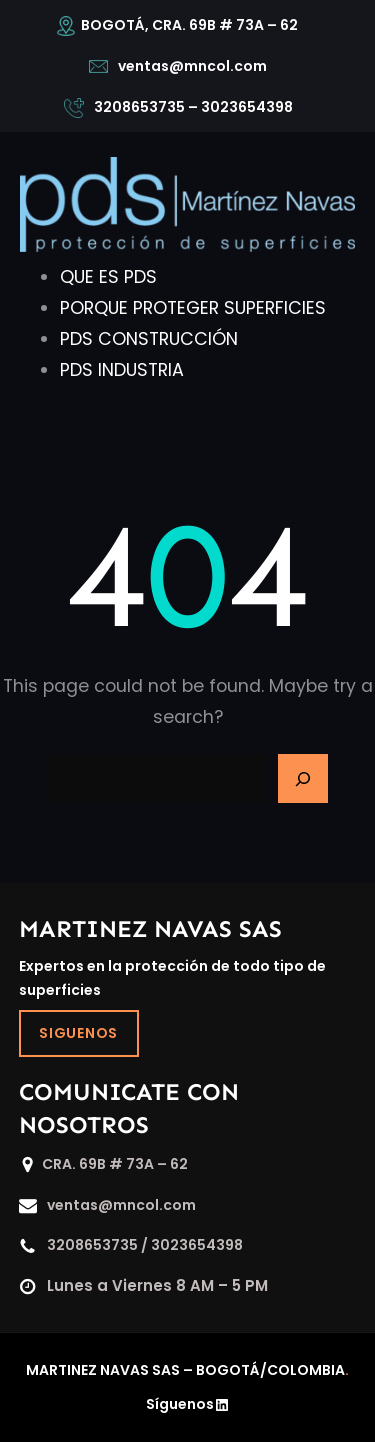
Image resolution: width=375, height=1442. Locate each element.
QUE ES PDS (108, 277)
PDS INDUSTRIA (122, 370)
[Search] (303, 779)
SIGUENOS (78, 1033)
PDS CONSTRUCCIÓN (149, 339)
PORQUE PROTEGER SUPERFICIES (193, 308)
